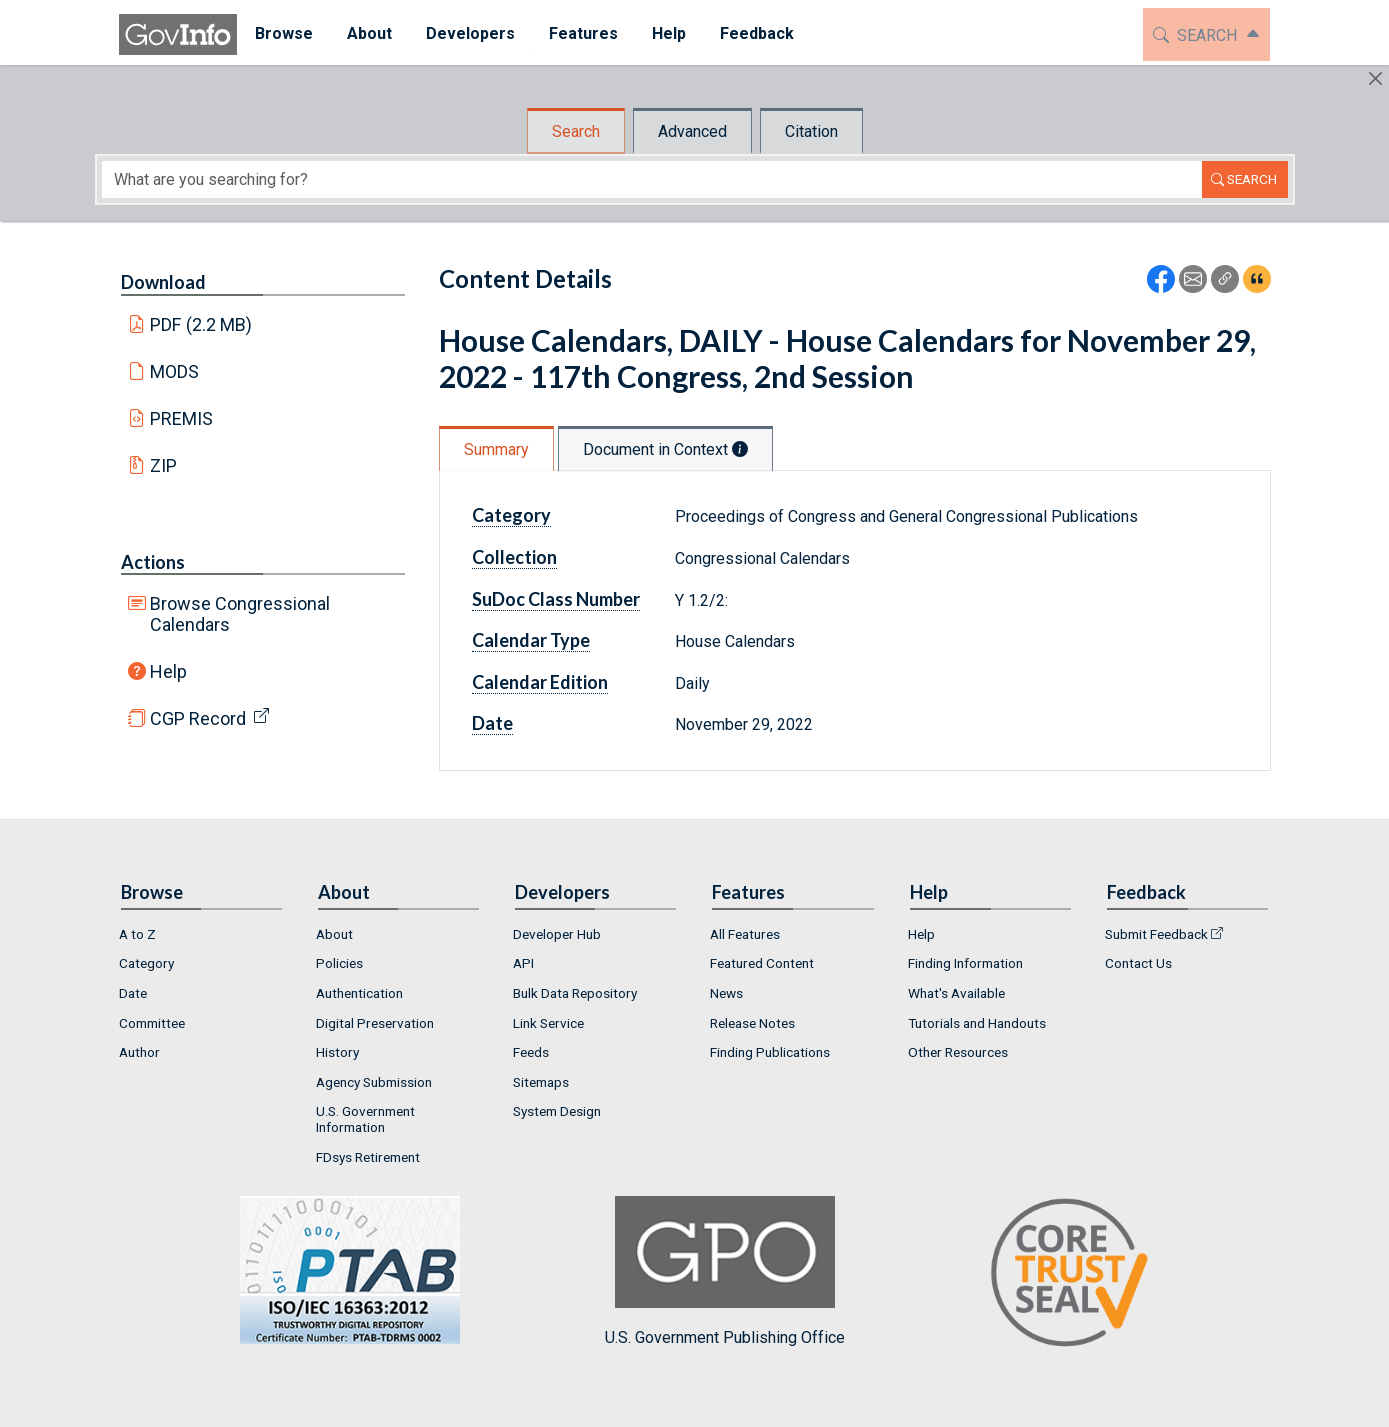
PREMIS (181, 418)
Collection (514, 557)
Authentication (359, 993)
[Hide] (1375, 78)
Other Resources (958, 1052)
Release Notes (752, 1023)
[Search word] (652, 179)
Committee (152, 1023)
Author (139, 1052)
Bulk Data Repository (575, 993)
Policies (339, 963)
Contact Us (1138, 963)
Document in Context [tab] (665, 449)
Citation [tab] (811, 131)
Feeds (531, 1052)
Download (163, 282)
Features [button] (582, 33)
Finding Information (965, 963)
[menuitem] (283, 34)
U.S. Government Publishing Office (725, 1271)
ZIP (163, 465)
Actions (153, 562)
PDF (201, 324)
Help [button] (668, 33)
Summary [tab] (496, 449)
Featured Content (762, 963)
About (334, 934)
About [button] (368, 33)
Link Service (548, 1023)
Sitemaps (541, 1082)
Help (168, 671)
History (337, 1052)
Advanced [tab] (692, 131)
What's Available (956, 993)
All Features (745, 934)
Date (492, 723)
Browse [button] (283, 33)
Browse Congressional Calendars (240, 614)
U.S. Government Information (365, 1119)
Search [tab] (576, 131)
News (726, 993)
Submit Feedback (1156, 934)
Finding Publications (770, 1052)
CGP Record (198, 718)
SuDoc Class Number (556, 599)
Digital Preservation (375, 1023)
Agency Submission (374, 1082)
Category (511, 515)
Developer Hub (557, 934)
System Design (557, 1111)
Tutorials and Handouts (977, 1023)
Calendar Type (531, 640)
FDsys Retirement (368, 1157)
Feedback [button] (756, 33)
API (523, 963)
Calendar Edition (540, 682)
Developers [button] (469, 33)
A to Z (137, 934)
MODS (174, 371)
